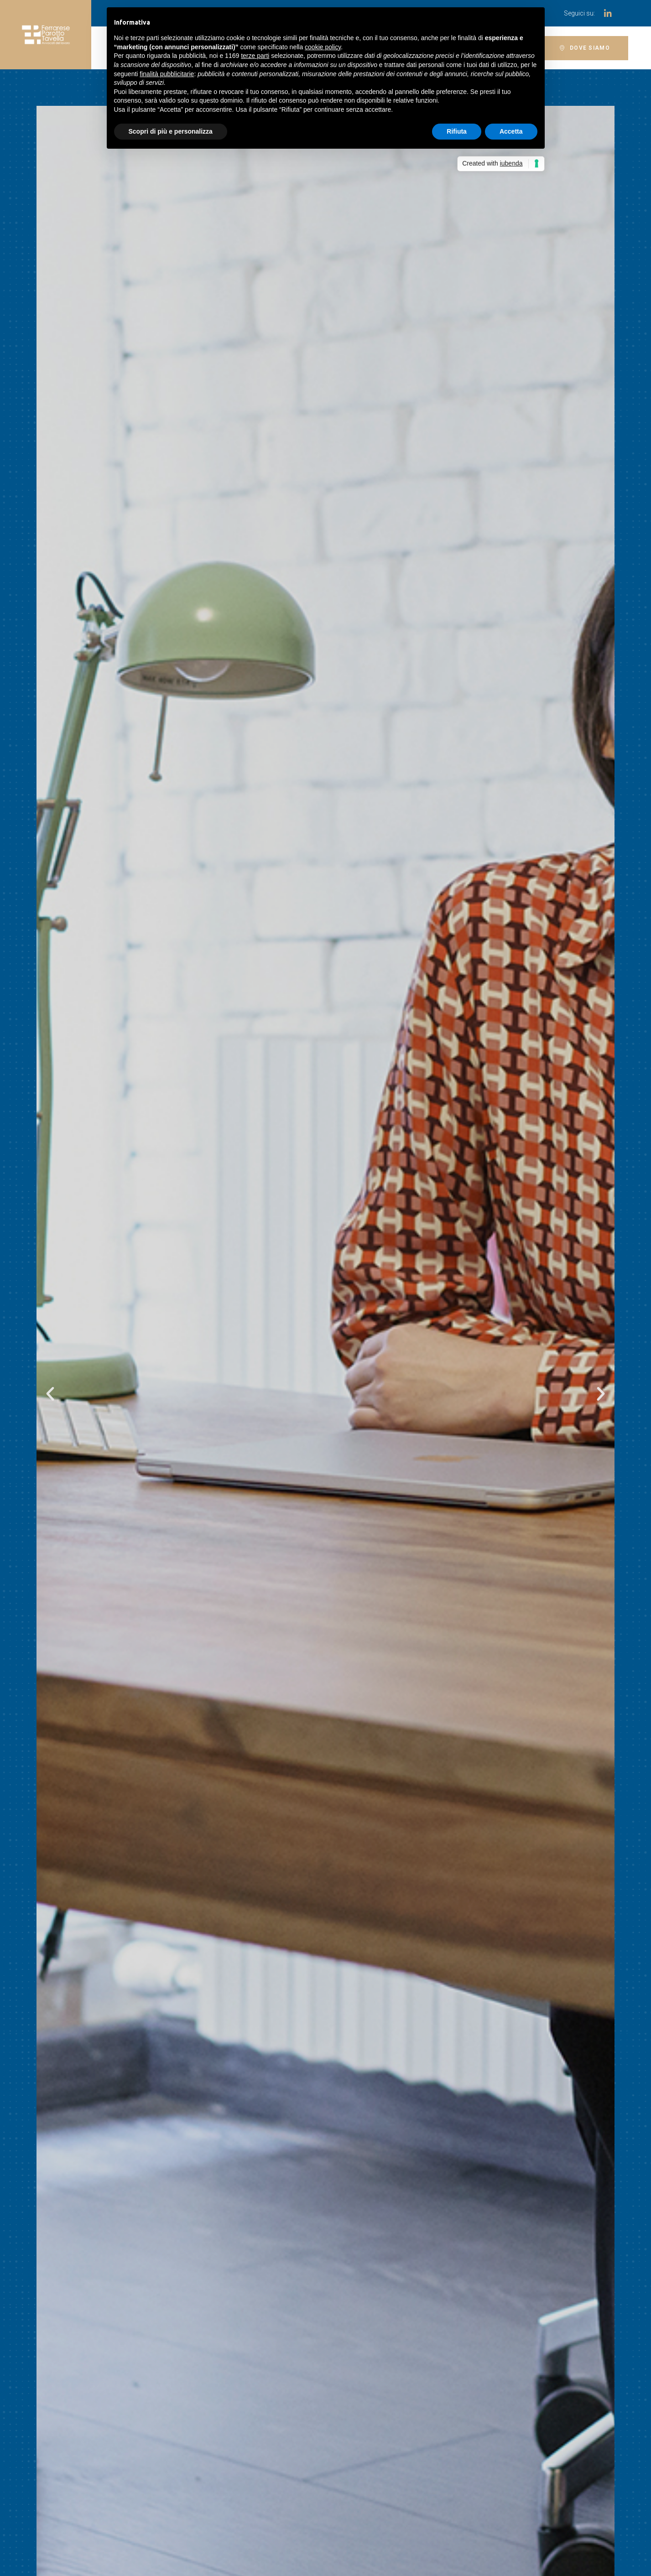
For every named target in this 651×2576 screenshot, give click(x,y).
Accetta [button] (511, 131)
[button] (584, 48)
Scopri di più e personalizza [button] (171, 131)
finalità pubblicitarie (167, 74)
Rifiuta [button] (457, 131)
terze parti (255, 55)
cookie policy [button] (323, 47)
